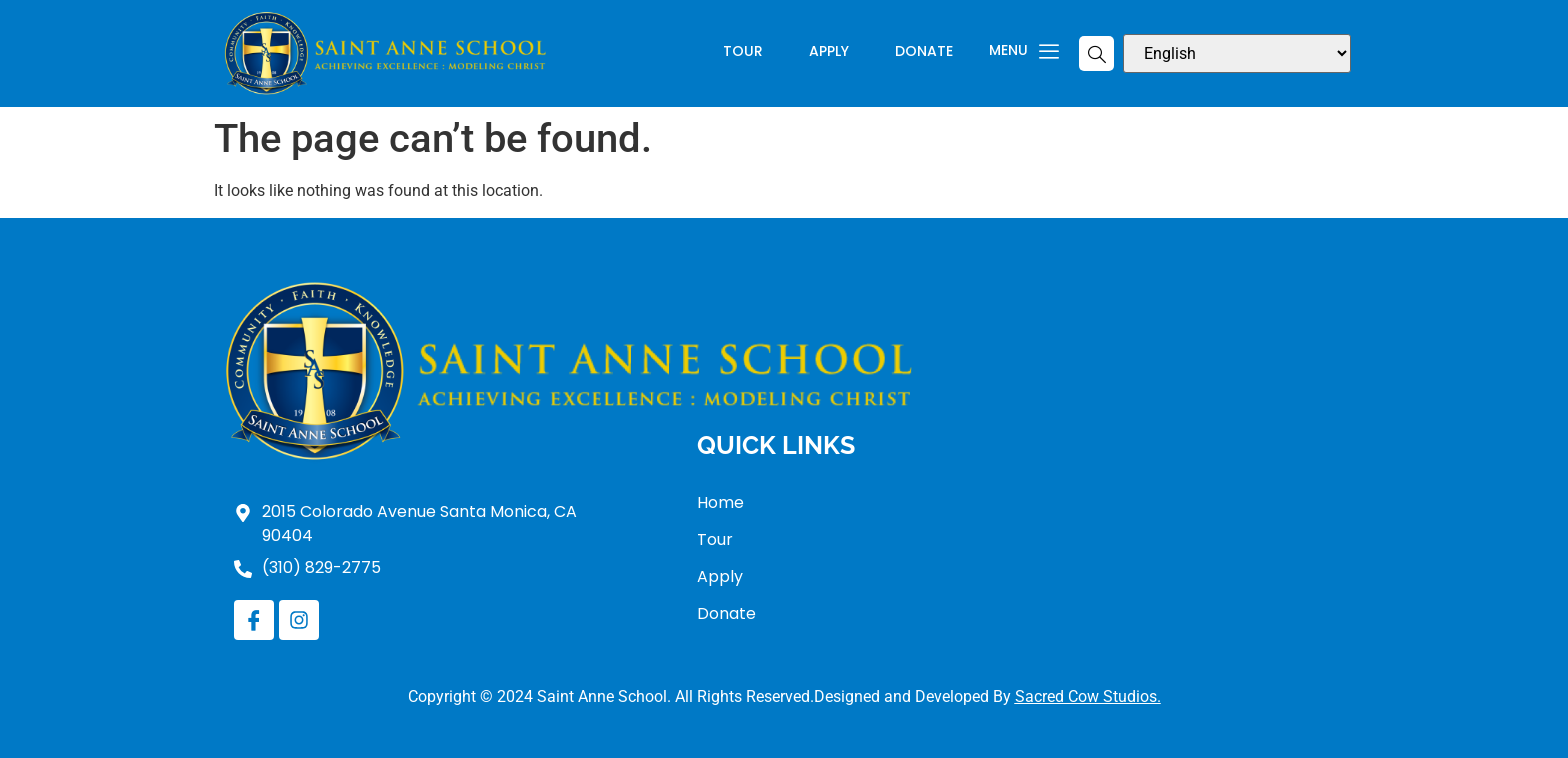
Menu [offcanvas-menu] (1024, 51)
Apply (829, 52)
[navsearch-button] (1096, 53)
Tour (743, 52)
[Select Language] (1237, 53)
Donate (924, 52)
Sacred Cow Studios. (1088, 696)
